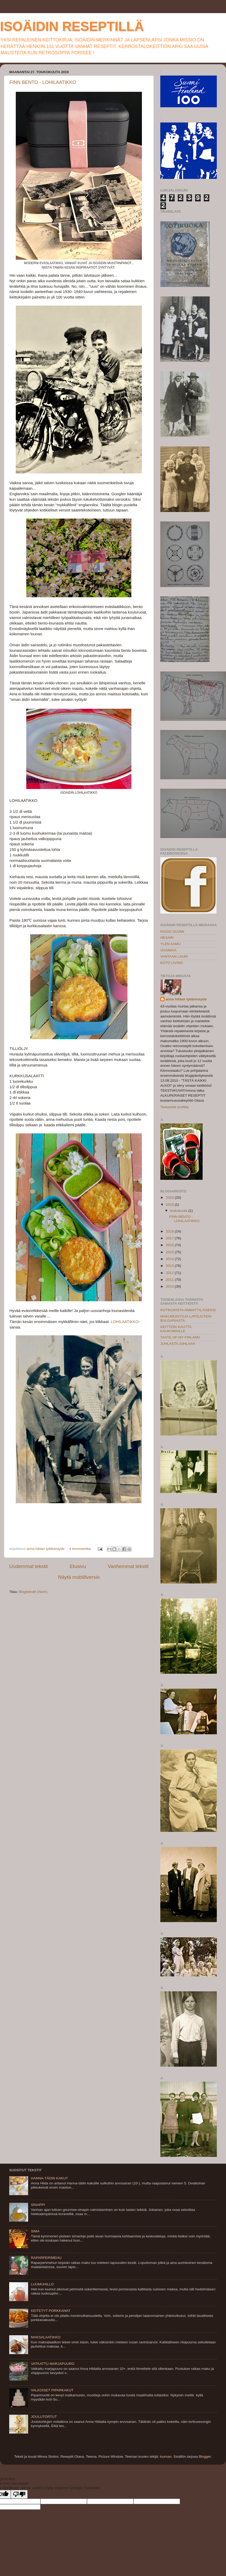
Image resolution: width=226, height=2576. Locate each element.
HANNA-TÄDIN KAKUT (49, 2178)
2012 (170, 1273)
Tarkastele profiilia (174, 1107)
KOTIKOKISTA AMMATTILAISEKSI (188, 1310)
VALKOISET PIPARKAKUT (52, 2390)
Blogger (205, 2456)
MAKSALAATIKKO (45, 2337)
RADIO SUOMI (172, 932)
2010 (170, 1286)
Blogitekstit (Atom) (33, 1592)
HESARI (166, 938)
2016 (170, 1245)
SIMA (35, 2231)
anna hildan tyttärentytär (186, 999)
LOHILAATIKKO (124, 1322)
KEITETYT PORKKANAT (50, 2311)
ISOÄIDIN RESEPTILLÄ (72, 26)
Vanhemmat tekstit (128, 1566)
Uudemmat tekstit (28, 1566)
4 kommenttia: (81, 1549)
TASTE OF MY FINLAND (180, 1337)
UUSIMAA (168, 950)
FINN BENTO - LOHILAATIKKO (42, 82)
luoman (166, 2456)
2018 (170, 1231)
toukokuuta (179, 1211)
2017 (170, 1238)
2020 (170, 1197)
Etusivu (78, 1566)
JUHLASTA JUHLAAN (177, 1344)
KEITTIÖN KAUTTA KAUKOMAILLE (175, 1329)
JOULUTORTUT (44, 2417)
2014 (170, 1259)
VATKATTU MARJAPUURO (52, 2364)
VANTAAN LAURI (174, 956)
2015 (170, 1252)
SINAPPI (38, 2205)
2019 (170, 1205)
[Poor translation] (19, 2494)
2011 (170, 1280)
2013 (170, 1266)
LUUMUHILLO (42, 2284)
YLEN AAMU (170, 944)
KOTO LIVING (171, 963)
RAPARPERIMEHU (46, 2258)
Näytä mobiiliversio (79, 1577)
